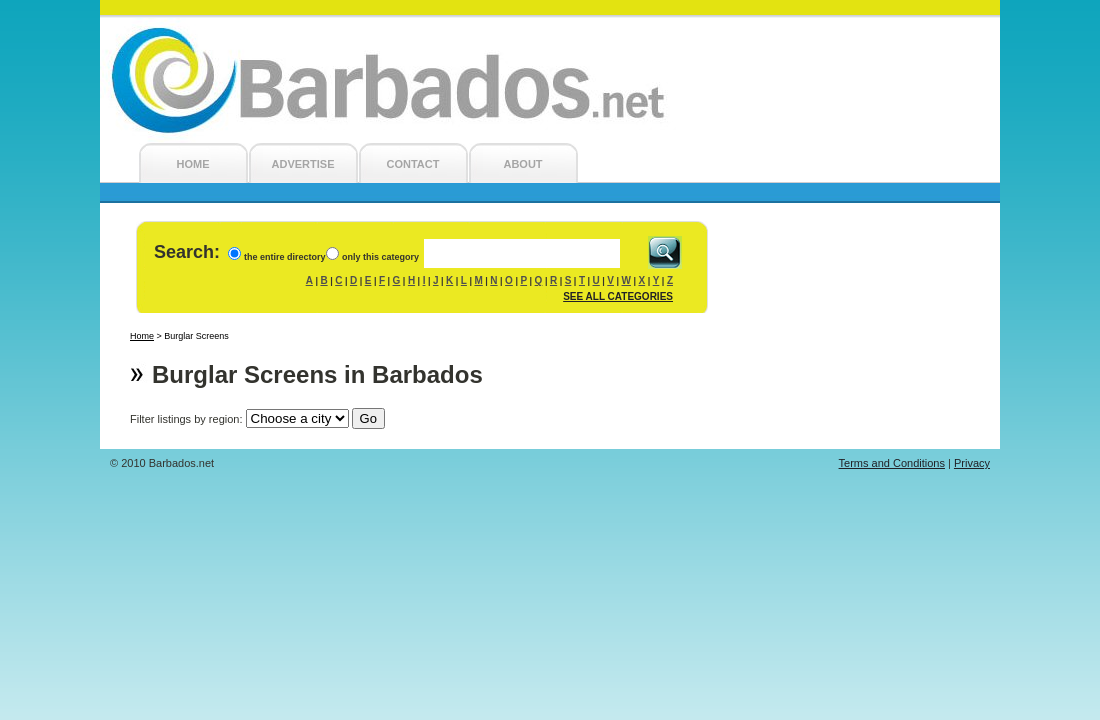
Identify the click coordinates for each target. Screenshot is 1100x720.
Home (142, 336)
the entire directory (285, 257)
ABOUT (522, 164)
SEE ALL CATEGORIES (618, 296)
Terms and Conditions (892, 463)
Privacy (972, 463)
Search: (187, 252)
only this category (380, 257)
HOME (193, 164)
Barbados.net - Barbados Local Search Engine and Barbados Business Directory (550, 80)
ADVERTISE (303, 164)
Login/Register (952, 27)
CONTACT (413, 164)
